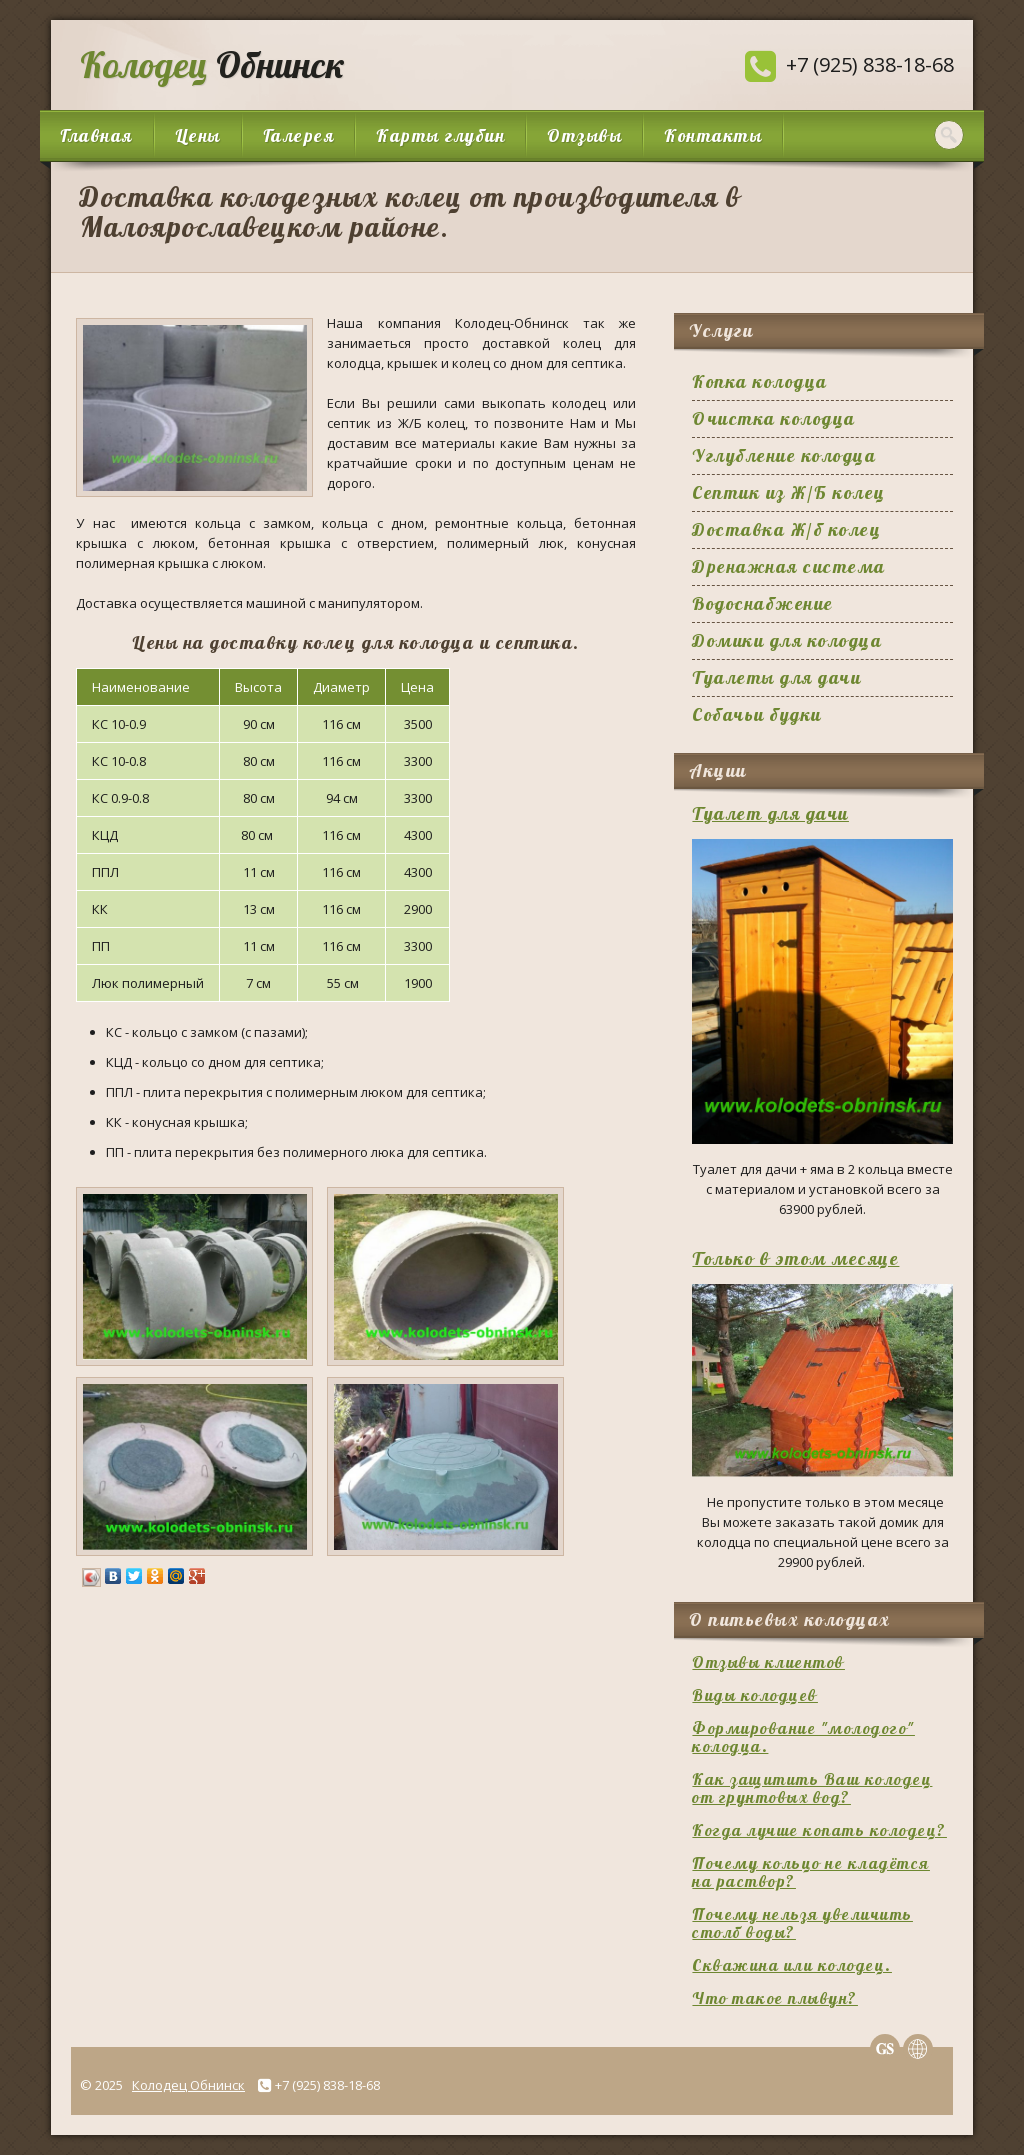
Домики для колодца (787, 640)
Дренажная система (789, 566)
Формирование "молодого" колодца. (803, 1737)
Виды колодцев (755, 1695)
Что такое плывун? (775, 1998)
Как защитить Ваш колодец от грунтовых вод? (812, 1788)
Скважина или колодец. (792, 1965)
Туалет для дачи (770, 813)
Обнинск (207, 64)
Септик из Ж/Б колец (789, 492)
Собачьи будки (757, 714)
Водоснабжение (763, 603)
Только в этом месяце (795, 1258)
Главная (96, 135)
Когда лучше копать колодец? (819, 1830)
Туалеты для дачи (776, 677)
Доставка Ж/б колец (786, 529)
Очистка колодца (774, 418)
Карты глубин (440, 135)
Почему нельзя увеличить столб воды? (802, 1923)
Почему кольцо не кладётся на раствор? (811, 1872)
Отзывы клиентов (768, 1662)
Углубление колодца (784, 455)
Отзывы (584, 135)
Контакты (713, 135)
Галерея (299, 135)
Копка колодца (760, 381)
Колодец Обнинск (188, 2085)
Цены (198, 135)
